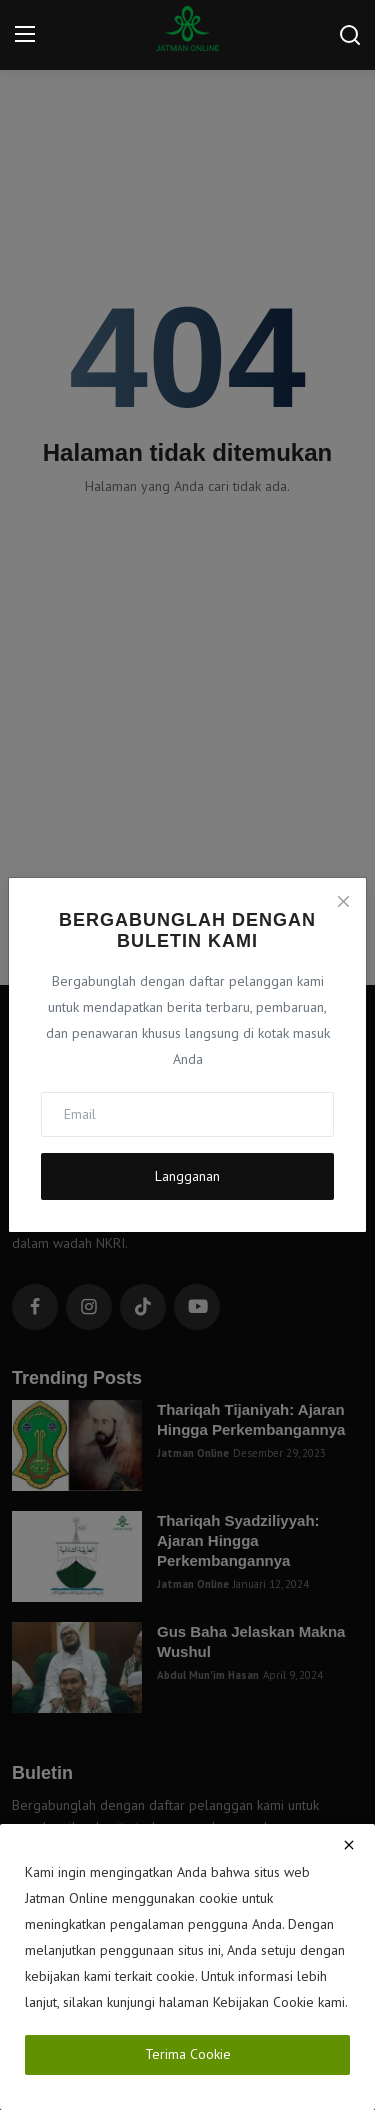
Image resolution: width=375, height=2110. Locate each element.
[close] (349, 1845)
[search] (350, 35)
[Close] (343, 901)
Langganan (187, 1176)
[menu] (25, 35)
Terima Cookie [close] (188, 2054)
